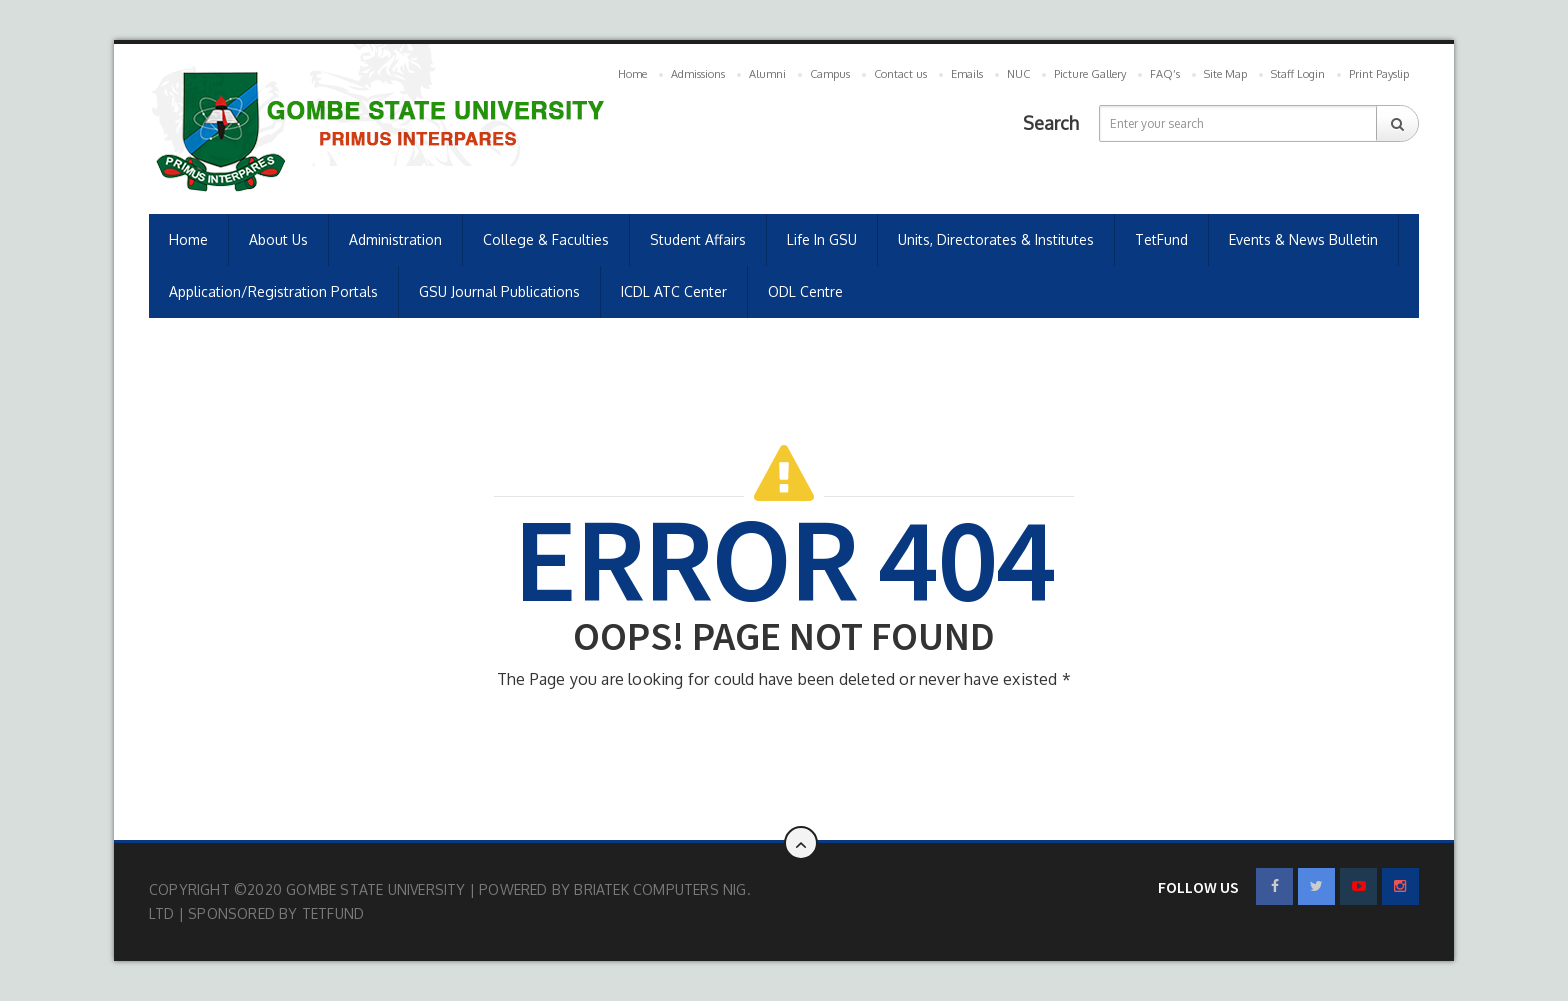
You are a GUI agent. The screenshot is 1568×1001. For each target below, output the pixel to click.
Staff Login (1298, 74)
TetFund (1161, 239)
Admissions (698, 74)
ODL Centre (805, 291)
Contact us (900, 74)
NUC (1018, 74)
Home (632, 74)
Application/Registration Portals (273, 291)
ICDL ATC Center (674, 291)
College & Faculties (546, 239)
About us (278, 239)
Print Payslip (1379, 74)
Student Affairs (698, 239)
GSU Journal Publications (499, 291)
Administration (395, 239)
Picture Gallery (1090, 74)
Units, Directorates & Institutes (996, 239)
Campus (830, 74)
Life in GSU (822, 239)
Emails (967, 74)
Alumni (767, 74)
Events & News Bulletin (1303, 239)
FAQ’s (1165, 74)
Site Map (1225, 74)
